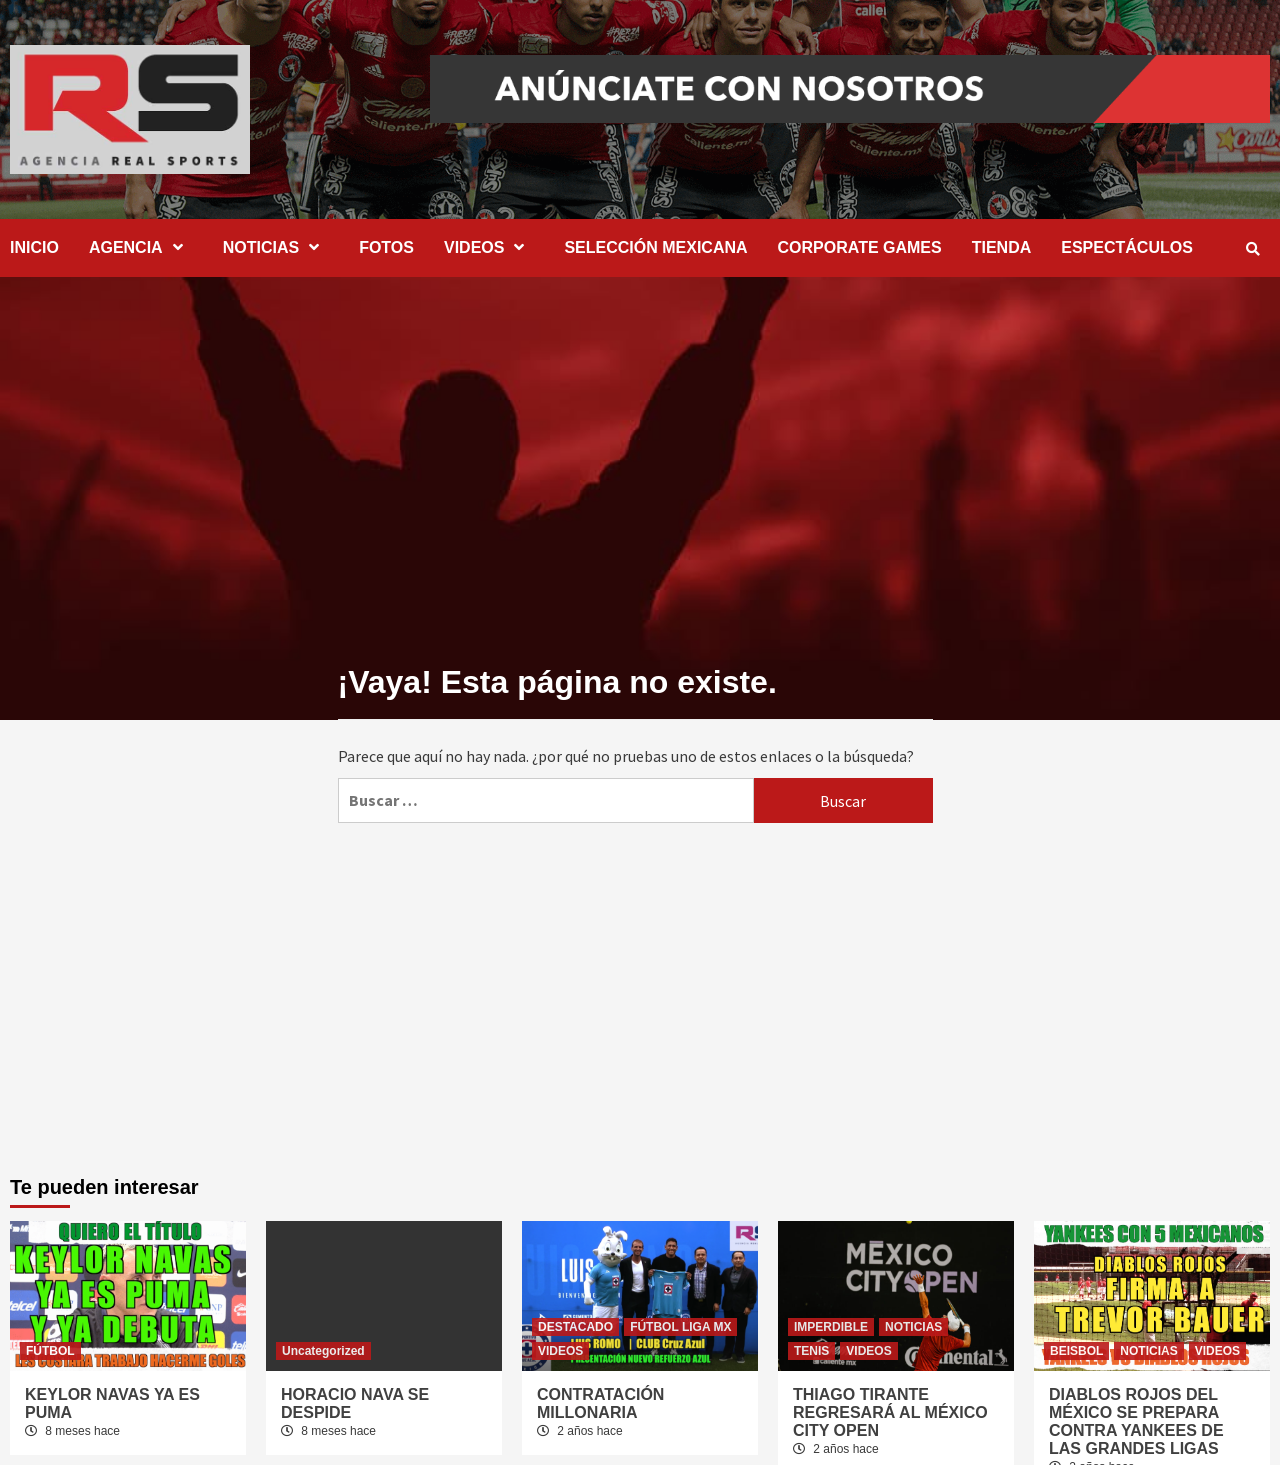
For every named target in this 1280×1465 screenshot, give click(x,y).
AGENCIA (141, 247)
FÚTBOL (50, 1351)
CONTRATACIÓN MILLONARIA (600, 1403)
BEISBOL (1076, 1351)
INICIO (34, 247)
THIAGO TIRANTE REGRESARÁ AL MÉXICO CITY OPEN (890, 1412)
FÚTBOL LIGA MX (680, 1327)
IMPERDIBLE (831, 1327)
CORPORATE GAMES (860, 247)
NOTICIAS (276, 247)
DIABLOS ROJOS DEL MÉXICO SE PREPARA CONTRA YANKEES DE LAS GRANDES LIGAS (1136, 1421)
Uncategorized (323, 1351)
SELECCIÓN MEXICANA (655, 247)
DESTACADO (575, 1327)
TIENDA (1002, 247)
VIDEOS (489, 247)
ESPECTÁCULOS (1127, 247)
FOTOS (386, 247)
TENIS (811, 1351)
